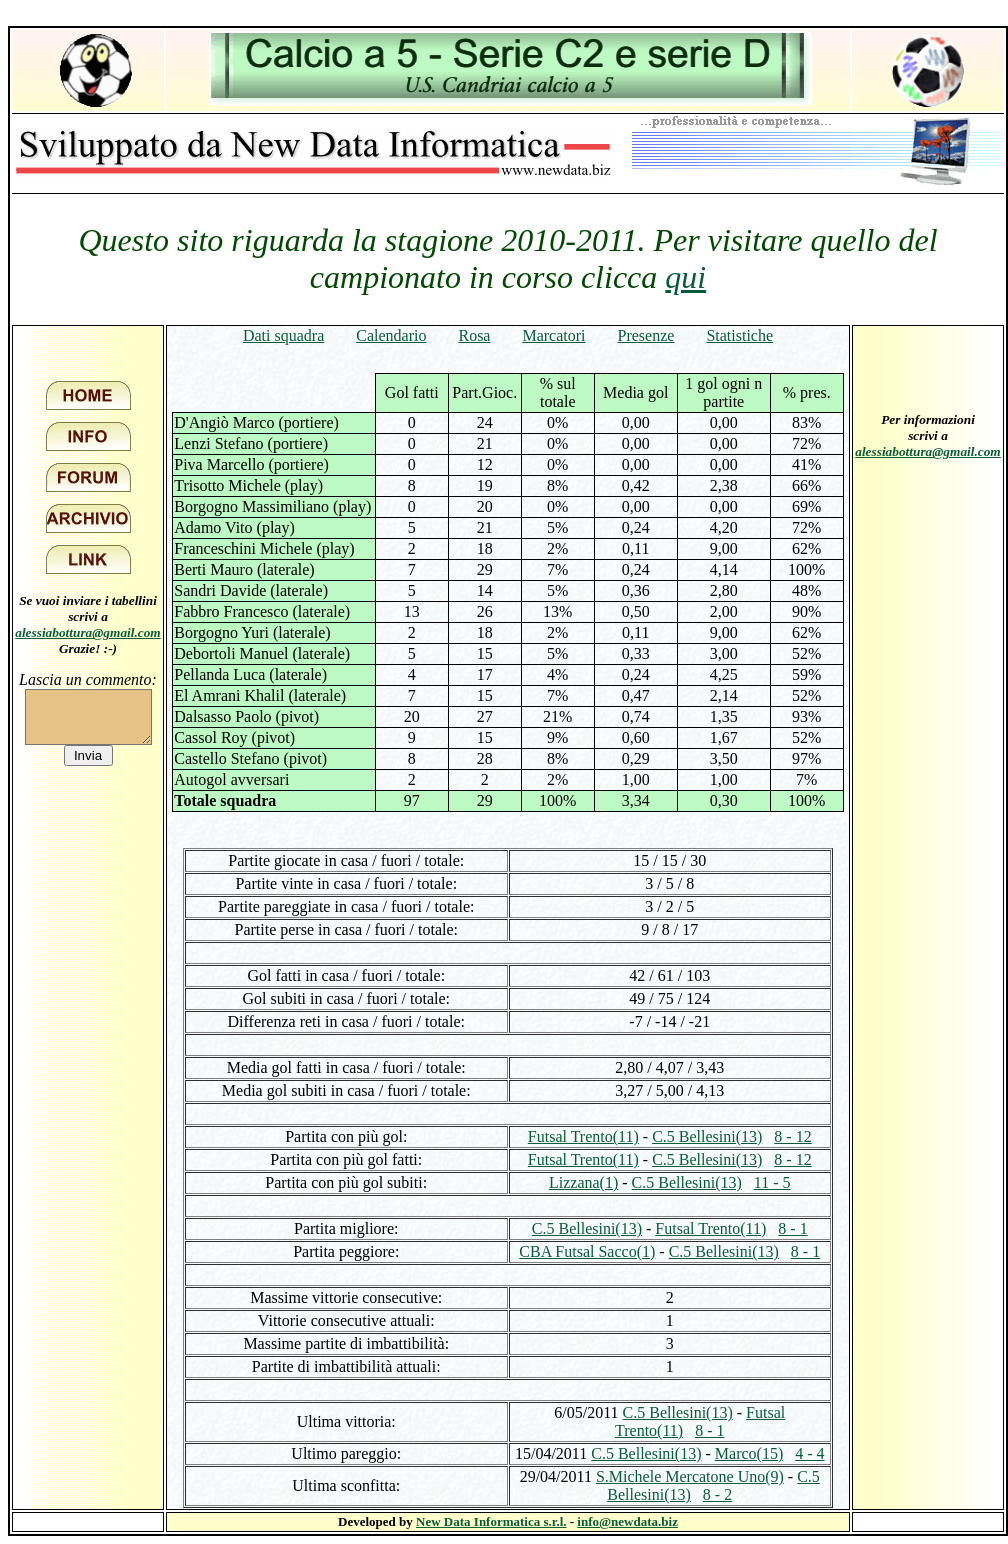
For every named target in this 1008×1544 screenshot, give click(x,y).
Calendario (391, 335)
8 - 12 (792, 1136)
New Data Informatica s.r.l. (491, 1521)
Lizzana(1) (583, 1182)
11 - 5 (772, 1182)
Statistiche (739, 335)
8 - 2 (717, 1494)
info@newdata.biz (627, 1521)
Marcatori (553, 335)
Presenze (646, 335)
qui (685, 277)
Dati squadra (283, 335)
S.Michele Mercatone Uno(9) (690, 1476)
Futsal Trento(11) (583, 1136)
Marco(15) (749, 1453)
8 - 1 (792, 1228)
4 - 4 (809, 1453)
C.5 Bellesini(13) (707, 1136)
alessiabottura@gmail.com (88, 632)
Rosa (474, 335)
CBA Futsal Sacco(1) (587, 1251)
